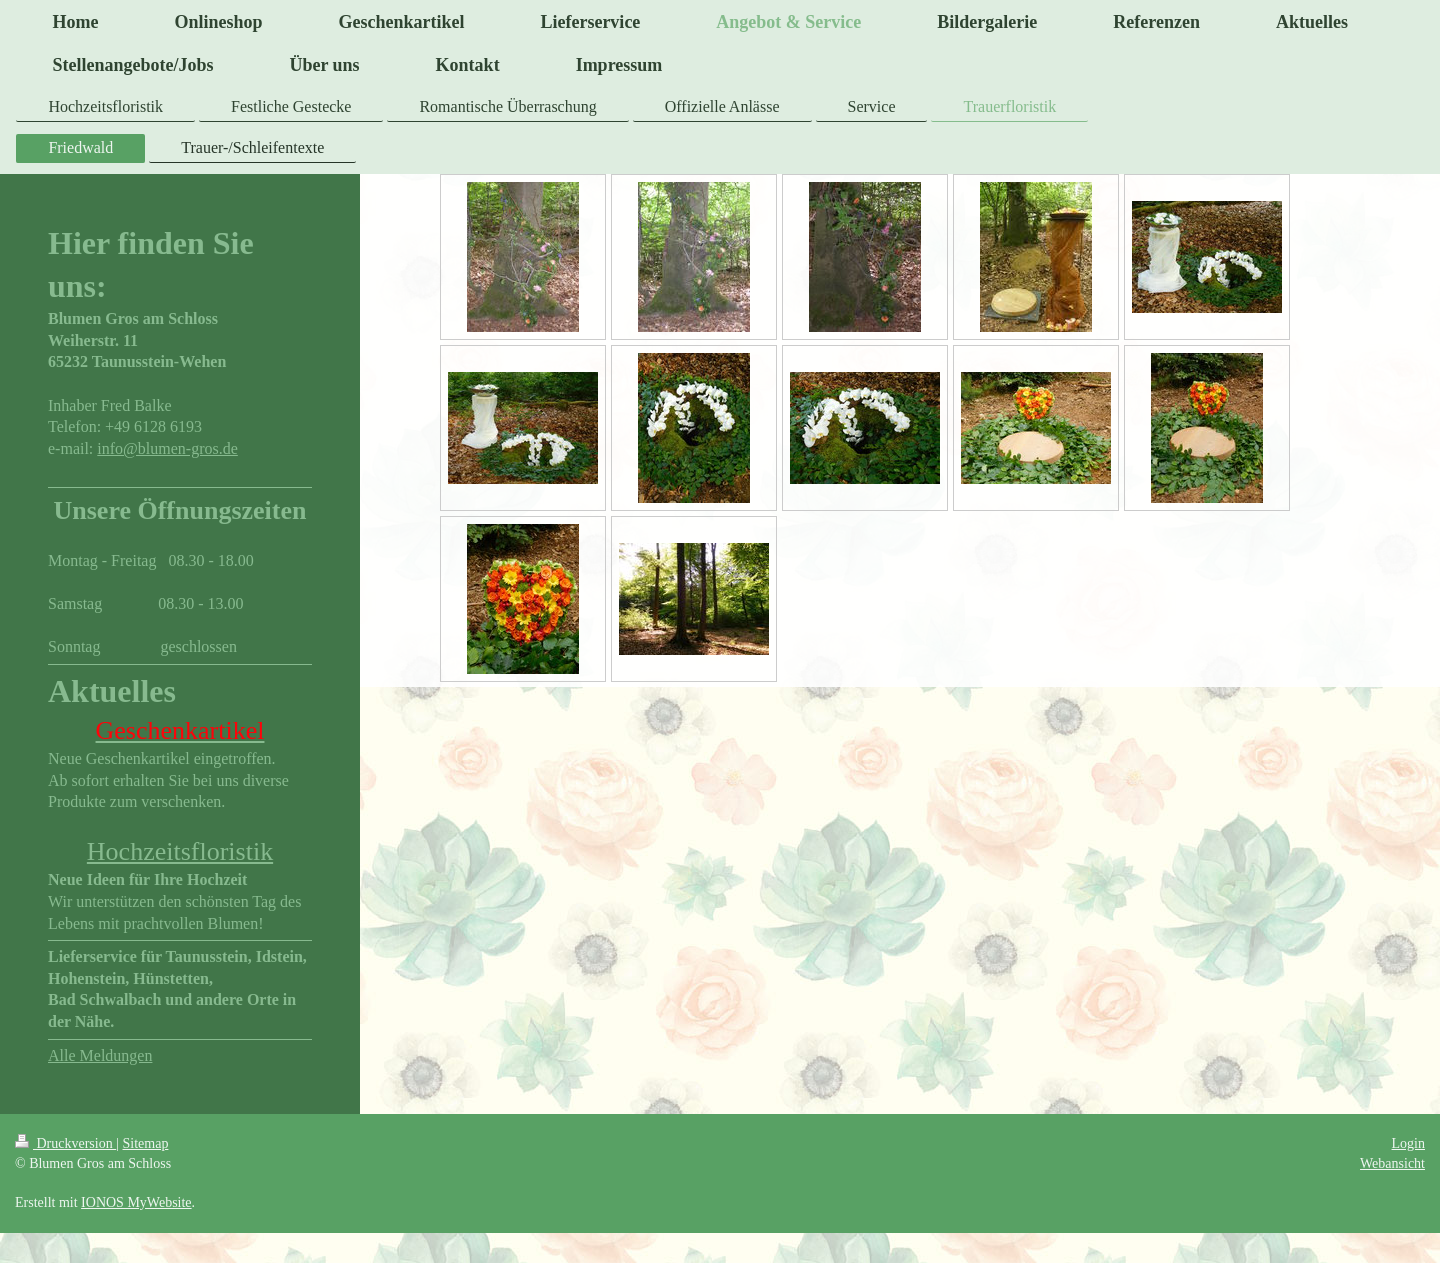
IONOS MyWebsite (136, 1202)
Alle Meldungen (100, 1055)
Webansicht (1392, 1163)
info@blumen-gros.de (167, 448)
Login (1408, 1143)
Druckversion (65, 1143)
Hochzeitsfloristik (180, 851)
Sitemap (146, 1143)
